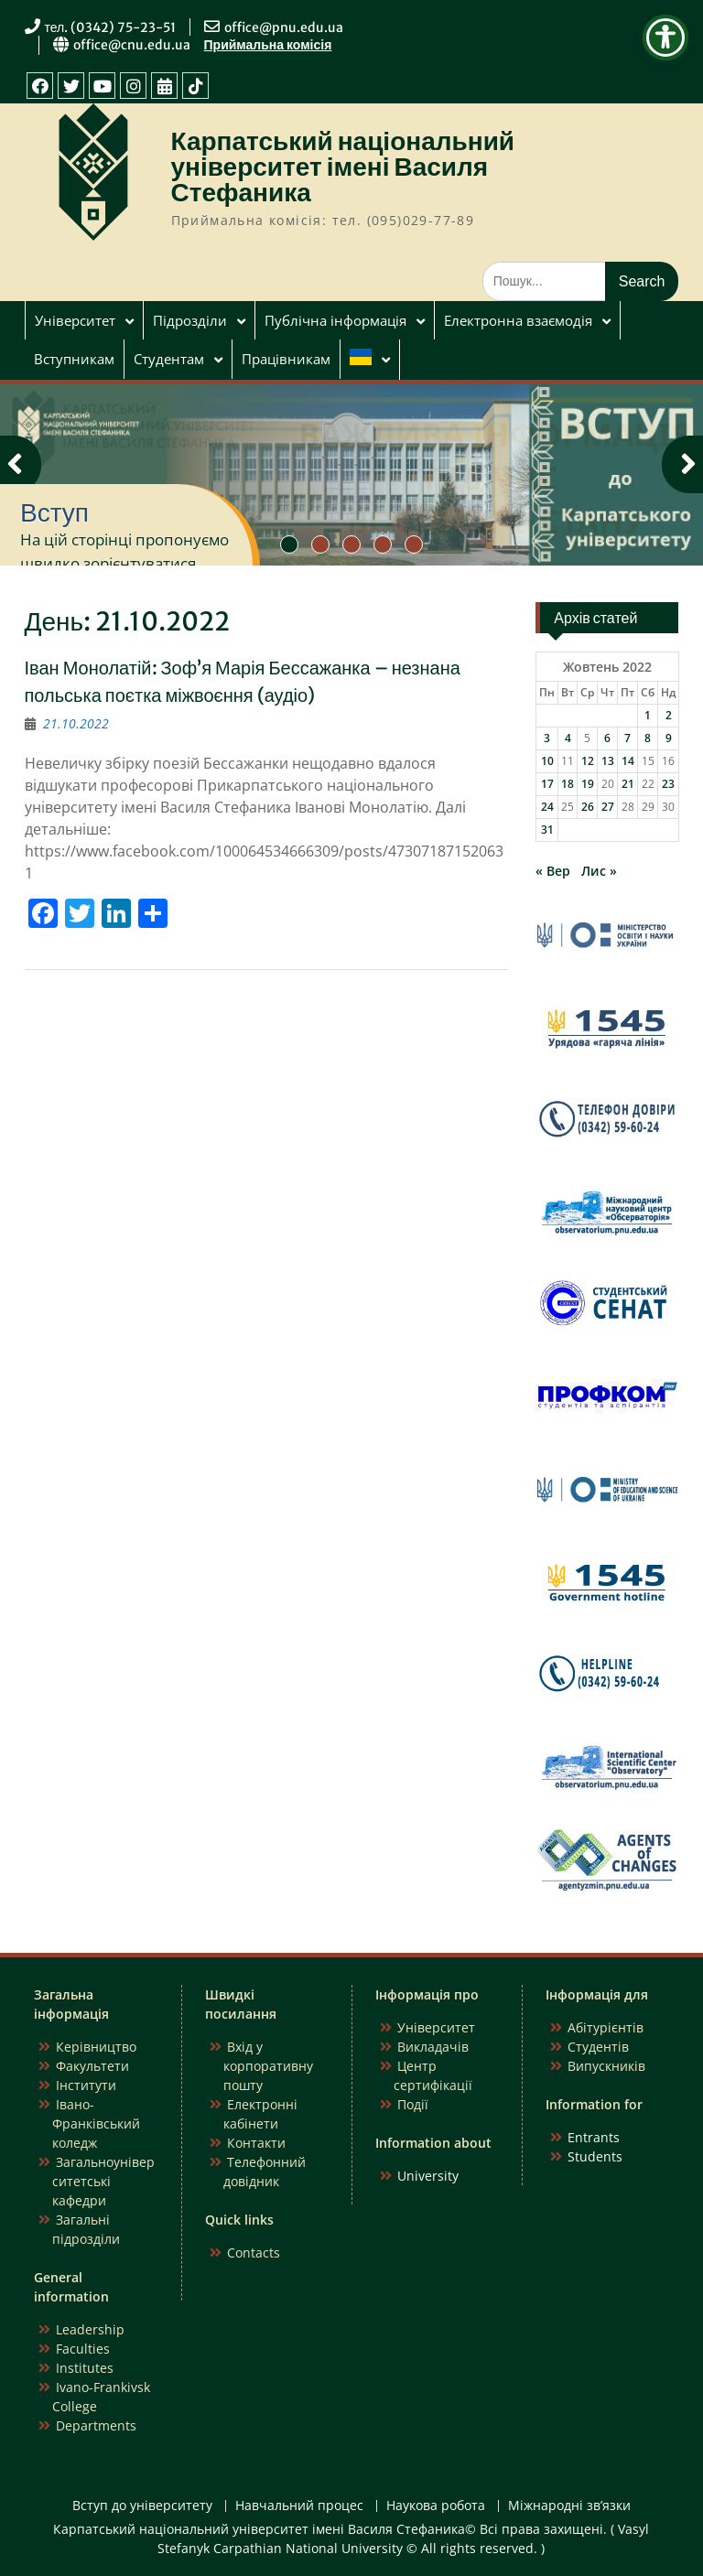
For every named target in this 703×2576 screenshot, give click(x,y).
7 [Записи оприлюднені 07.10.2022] (627, 738)
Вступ (54, 512)
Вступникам (74, 359)
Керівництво (96, 2046)
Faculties (83, 2348)
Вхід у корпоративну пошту (268, 2066)
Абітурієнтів (606, 2027)
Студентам (169, 359)
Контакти (256, 2142)
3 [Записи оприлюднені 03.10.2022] (547, 738)
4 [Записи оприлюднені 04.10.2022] (568, 738)
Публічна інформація (335, 320)
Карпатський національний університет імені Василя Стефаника (343, 166)
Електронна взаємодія (518, 320)
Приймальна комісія (268, 45)
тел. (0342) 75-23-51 (111, 27)
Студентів (598, 2046)
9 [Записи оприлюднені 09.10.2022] (668, 738)
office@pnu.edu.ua (283, 27)
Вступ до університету (142, 2506)
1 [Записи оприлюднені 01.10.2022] (647, 715)
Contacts (253, 2252)
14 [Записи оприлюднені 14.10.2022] (628, 761)
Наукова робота (435, 2506)
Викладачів (433, 2046)
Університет (75, 320)
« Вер (552, 870)
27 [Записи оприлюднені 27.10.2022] (607, 806)
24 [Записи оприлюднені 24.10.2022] (547, 806)
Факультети (92, 2066)
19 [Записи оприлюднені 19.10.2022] (587, 784)
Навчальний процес (299, 2506)
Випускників (606, 2066)
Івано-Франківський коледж (96, 2123)
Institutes (85, 2368)
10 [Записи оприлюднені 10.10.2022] (547, 761)
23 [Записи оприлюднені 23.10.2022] (668, 784)
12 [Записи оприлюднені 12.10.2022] (587, 761)
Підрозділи (190, 320)
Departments (96, 2425)
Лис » (599, 870)
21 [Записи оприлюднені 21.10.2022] (628, 784)
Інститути (86, 2085)
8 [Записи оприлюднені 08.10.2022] (647, 738)
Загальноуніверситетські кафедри (103, 2181)
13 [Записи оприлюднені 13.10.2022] (607, 761)
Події (412, 2104)
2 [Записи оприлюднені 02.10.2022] (668, 715)
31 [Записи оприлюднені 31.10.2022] (547, 829)
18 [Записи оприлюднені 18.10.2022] (567, 784)
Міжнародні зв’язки (569, 2506)
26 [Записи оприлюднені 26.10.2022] (587, 806)
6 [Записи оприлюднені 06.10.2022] (607, 738)
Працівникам (286, 359)
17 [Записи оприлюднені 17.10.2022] (547, 784)
